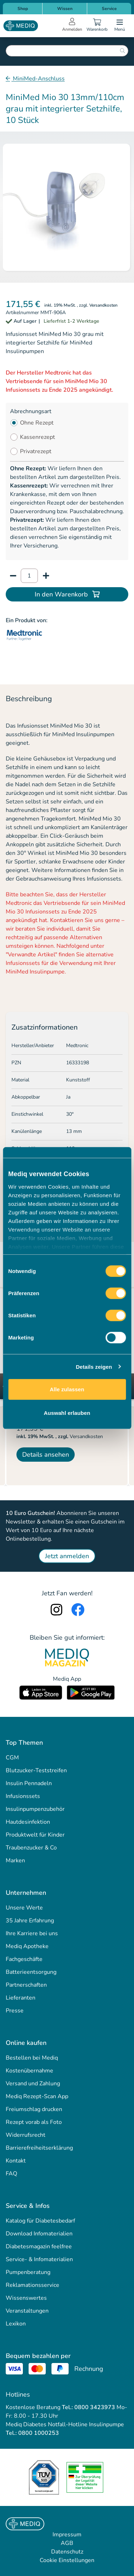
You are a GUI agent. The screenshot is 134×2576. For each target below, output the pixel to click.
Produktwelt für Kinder (35, 1835)
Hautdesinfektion (28, 1822)
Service (109, 8)
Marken (15, 1860)
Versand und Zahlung (33, 2083)
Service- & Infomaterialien (39, 2259)
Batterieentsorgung (31, 1972)
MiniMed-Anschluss (38, 79)
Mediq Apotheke (27, 1946)
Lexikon (16, 2324)
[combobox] (67, 50)
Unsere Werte (24, 1908)
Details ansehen (45, 1454)
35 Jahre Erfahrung (30, 1920)
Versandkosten (103, 305)
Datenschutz (67, 2552)
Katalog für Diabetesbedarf (40, 2221)
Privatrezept (35, 451)
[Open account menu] (72, 25)
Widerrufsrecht (25, 2135)
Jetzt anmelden (67, 1556)
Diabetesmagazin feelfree (39, 2246)
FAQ (11, 2174)
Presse (15, 2011)
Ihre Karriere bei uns (32, 1933)
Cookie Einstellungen (67, 2560)
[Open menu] (119, 25)
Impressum (67, 2534)
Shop (23, 8)
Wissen (65, 8)
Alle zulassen (67, 1389)
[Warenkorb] (96, 25)
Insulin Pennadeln (29, 1783)
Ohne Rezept (37, 423)
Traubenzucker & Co (31, 1848)
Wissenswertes (26, 2298)
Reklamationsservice (32, 2285)
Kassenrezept (37, 437)
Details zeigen (94, 1366)
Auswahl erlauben (67, 1413)
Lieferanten (20, 1998)
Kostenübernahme (29, 2071)
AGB (67, 2543)
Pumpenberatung (28, 2272)
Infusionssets (23, 1796)
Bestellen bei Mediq (32, 2058)
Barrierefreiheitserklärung (39, 2148)
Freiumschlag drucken (34, 2109)
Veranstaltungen (27, 2311)
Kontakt (16, 2161)
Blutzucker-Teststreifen (36, 1770)
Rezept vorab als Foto (34, 2122)
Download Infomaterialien (39, 2234)
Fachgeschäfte (24, 1959)
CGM (12, 1758)
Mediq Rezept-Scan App (37, 2096)
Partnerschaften (26, 1985)
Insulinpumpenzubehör (35, 1809)
